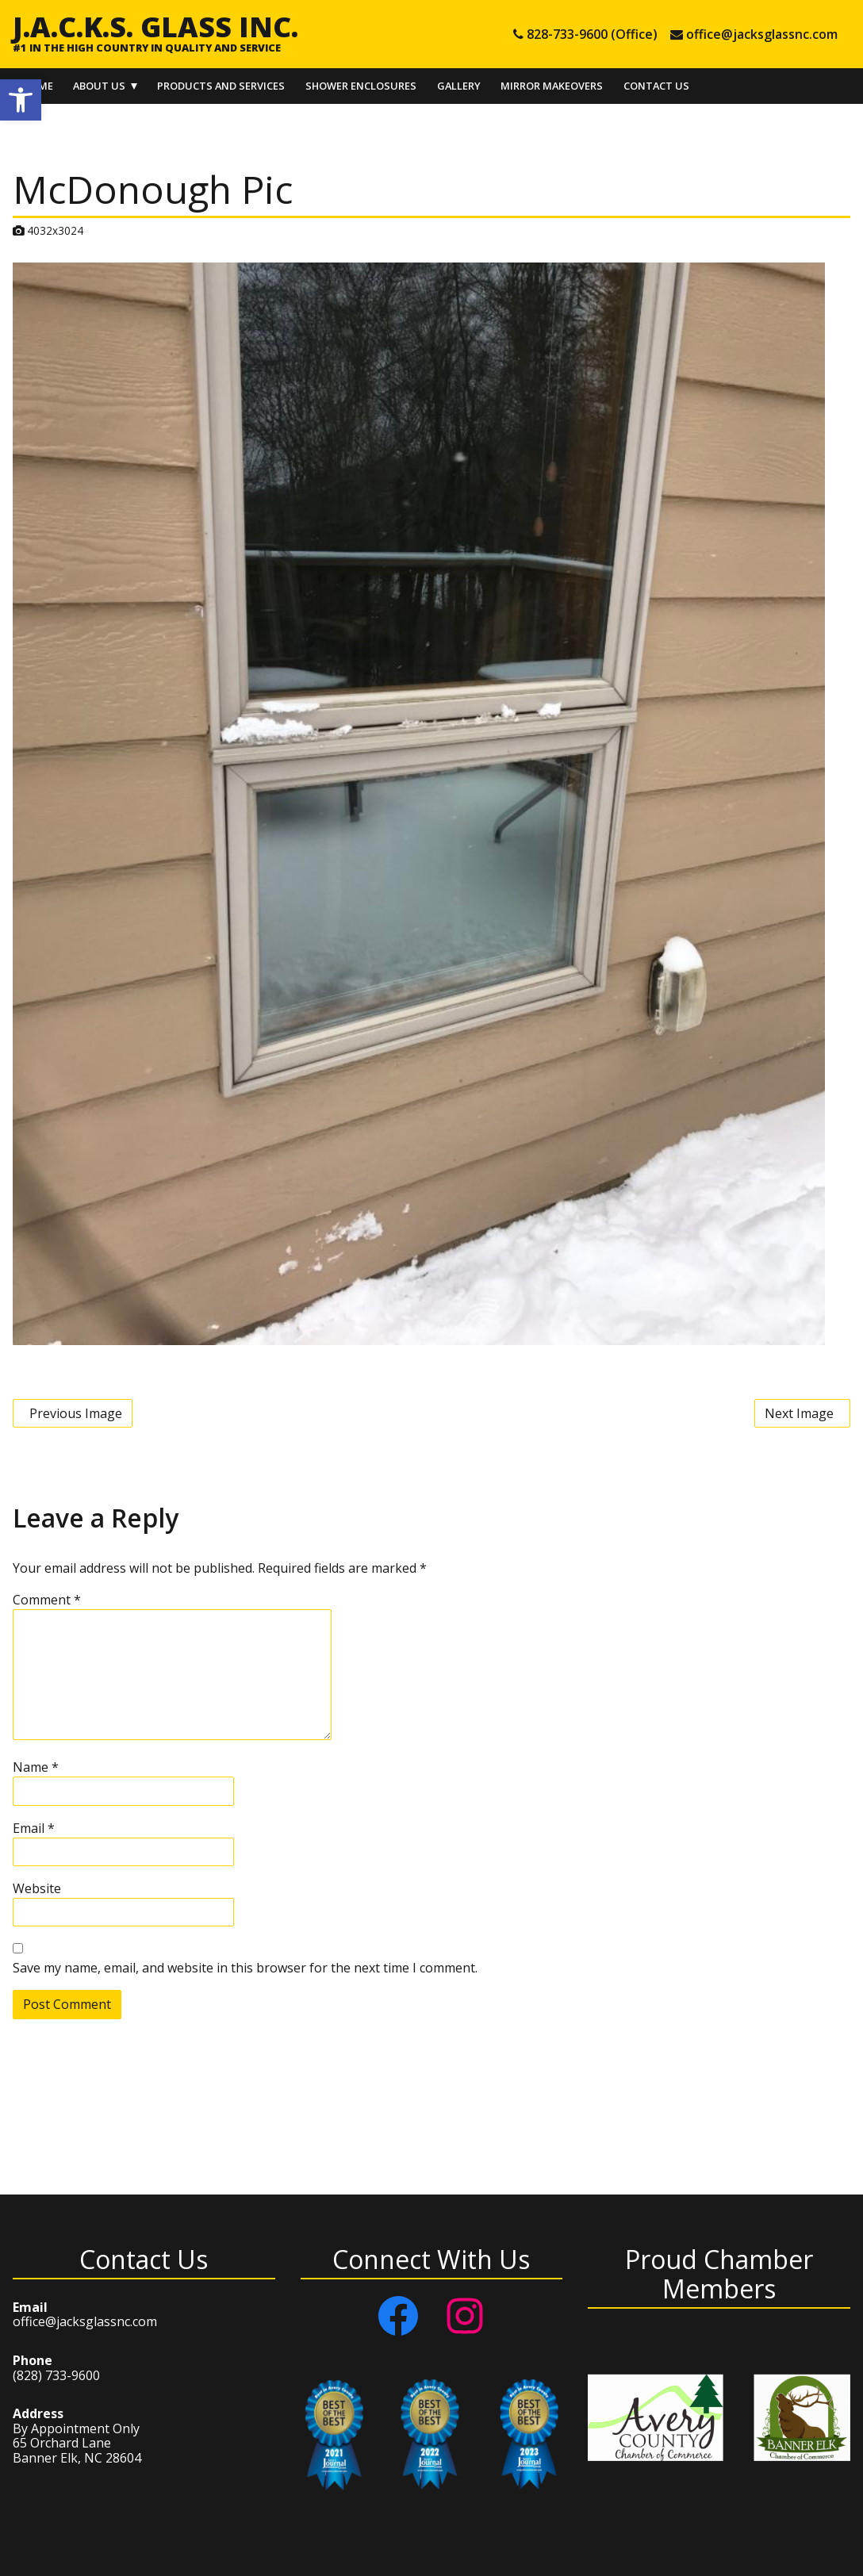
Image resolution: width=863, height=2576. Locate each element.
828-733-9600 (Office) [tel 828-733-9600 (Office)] (592, 34)
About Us (99, 86)
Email (34, 1828)
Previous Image (75, 1413)
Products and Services (221, 86)
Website (37, 1888)
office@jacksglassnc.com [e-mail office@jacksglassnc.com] (762, 34)
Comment (47, 1599)
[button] (20, 100)
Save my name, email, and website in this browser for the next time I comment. (245, 1967)
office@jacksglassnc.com (85, 2321)
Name (36, 1767)
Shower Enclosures (360, 86)
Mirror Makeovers (552, 86)
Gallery (459, 86)
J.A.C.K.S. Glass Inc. (155, 26)
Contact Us (656, 86)
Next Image (799, 1413)
